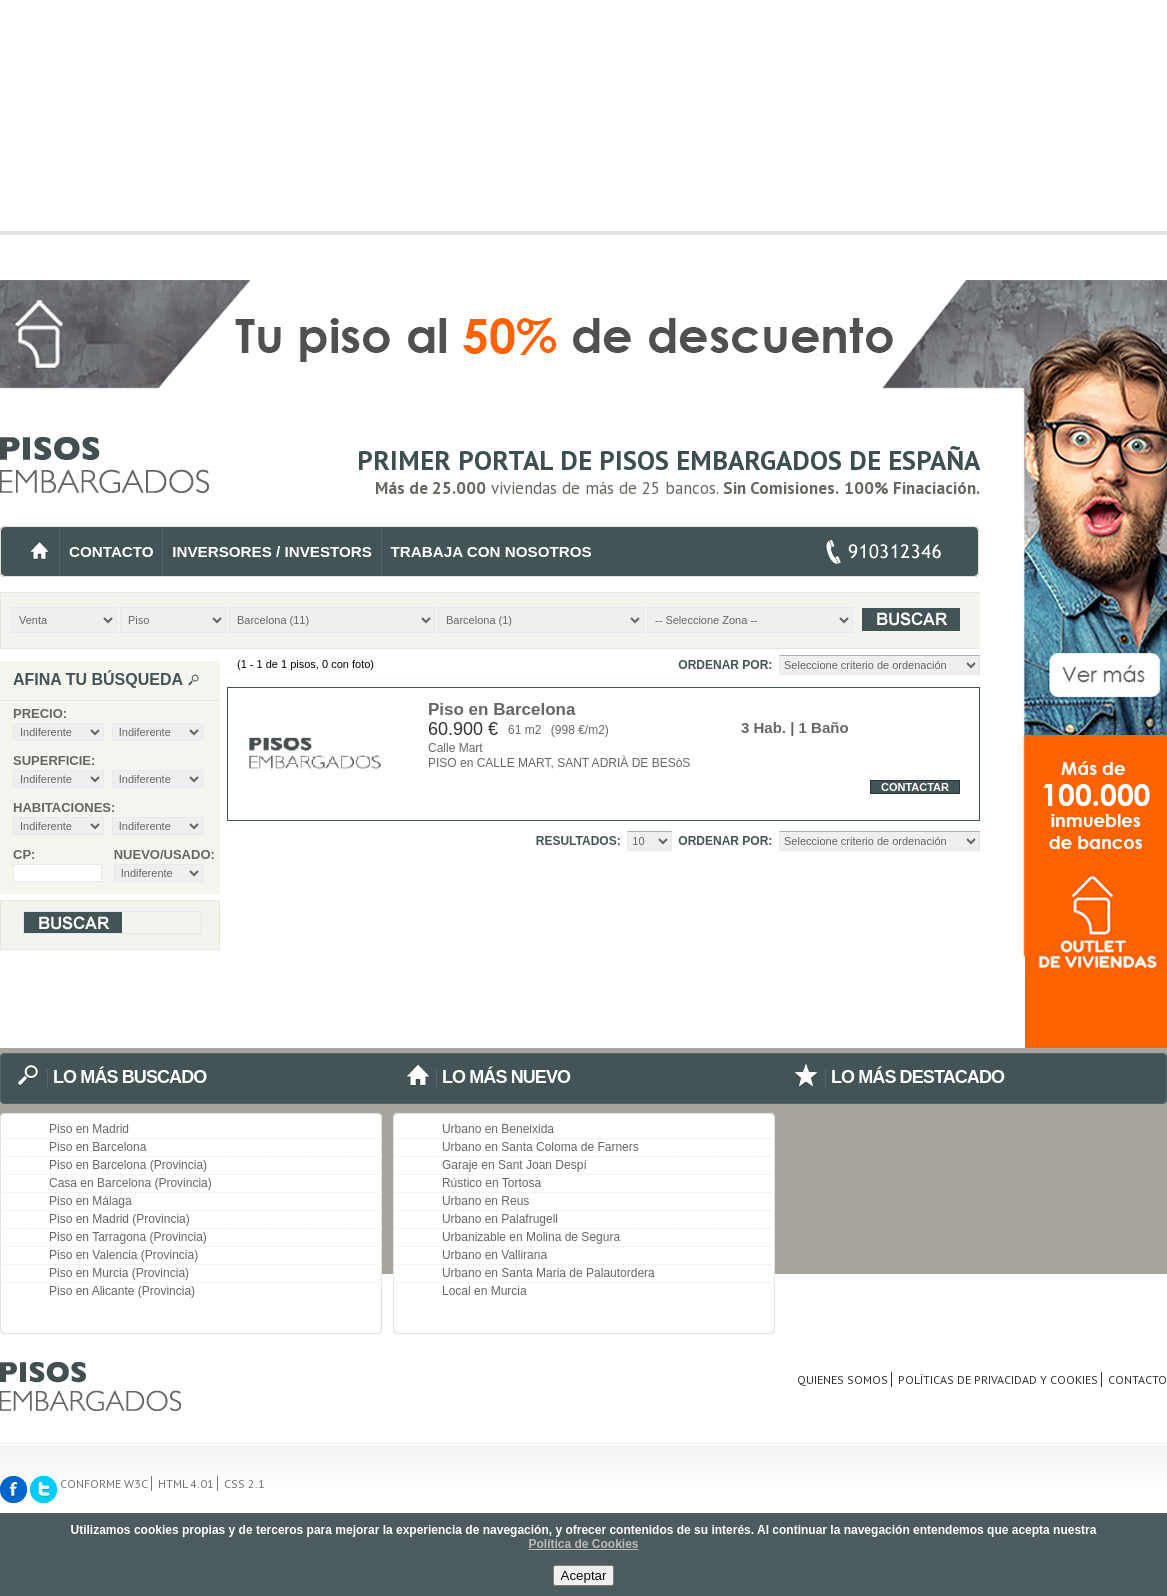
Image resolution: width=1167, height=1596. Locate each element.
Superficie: (54, 760)
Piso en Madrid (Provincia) (119, 1219)
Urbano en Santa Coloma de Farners (540, 1147)
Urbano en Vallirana (494, 1255)
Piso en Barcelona (501, 709)
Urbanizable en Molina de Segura (531, 1237)
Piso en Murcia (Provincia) (119, 1273)
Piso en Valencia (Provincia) (123, 1255)
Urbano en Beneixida (498, 1129)
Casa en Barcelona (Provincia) (130, 1183)
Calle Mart (455, 748)
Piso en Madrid (89, 1129)
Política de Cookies (583, 1544)
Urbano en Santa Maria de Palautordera (548, 1273)
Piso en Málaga (90, 1201)
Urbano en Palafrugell (500, 1219)
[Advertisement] (583, 140)
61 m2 (524, 730)
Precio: (40, 713)
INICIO (39, 551)
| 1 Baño (817, 727)
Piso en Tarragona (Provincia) (128, 1237)
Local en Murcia (484, 1291)
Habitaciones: (64, 807)
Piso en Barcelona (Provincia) (128, 1165)
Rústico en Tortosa (491, 1183)
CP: (24, 854)
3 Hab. (763, 727)
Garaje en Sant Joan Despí (514, 1165)
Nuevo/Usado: (158, 854)
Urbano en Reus (485, 1201)
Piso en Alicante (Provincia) (122, 1291)
